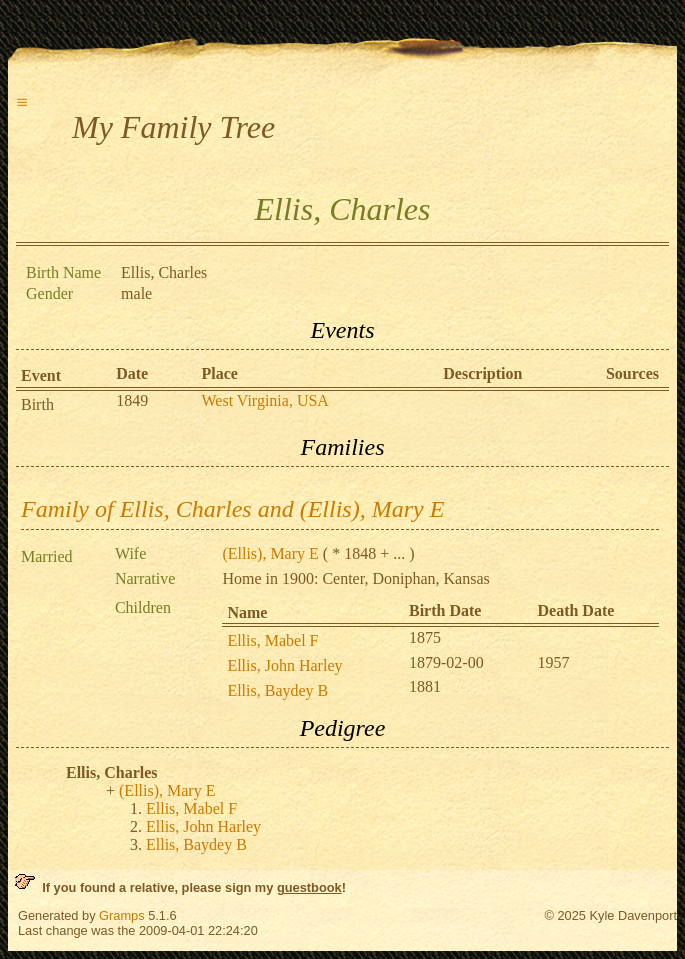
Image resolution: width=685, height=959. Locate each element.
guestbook (309, 887)
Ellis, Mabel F (272, 640)
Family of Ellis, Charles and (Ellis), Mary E (232, 509)
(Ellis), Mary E (270, 553)
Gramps (122, 915)
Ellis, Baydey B (277, 690)
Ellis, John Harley (284, 665)
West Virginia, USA (265, 400)
